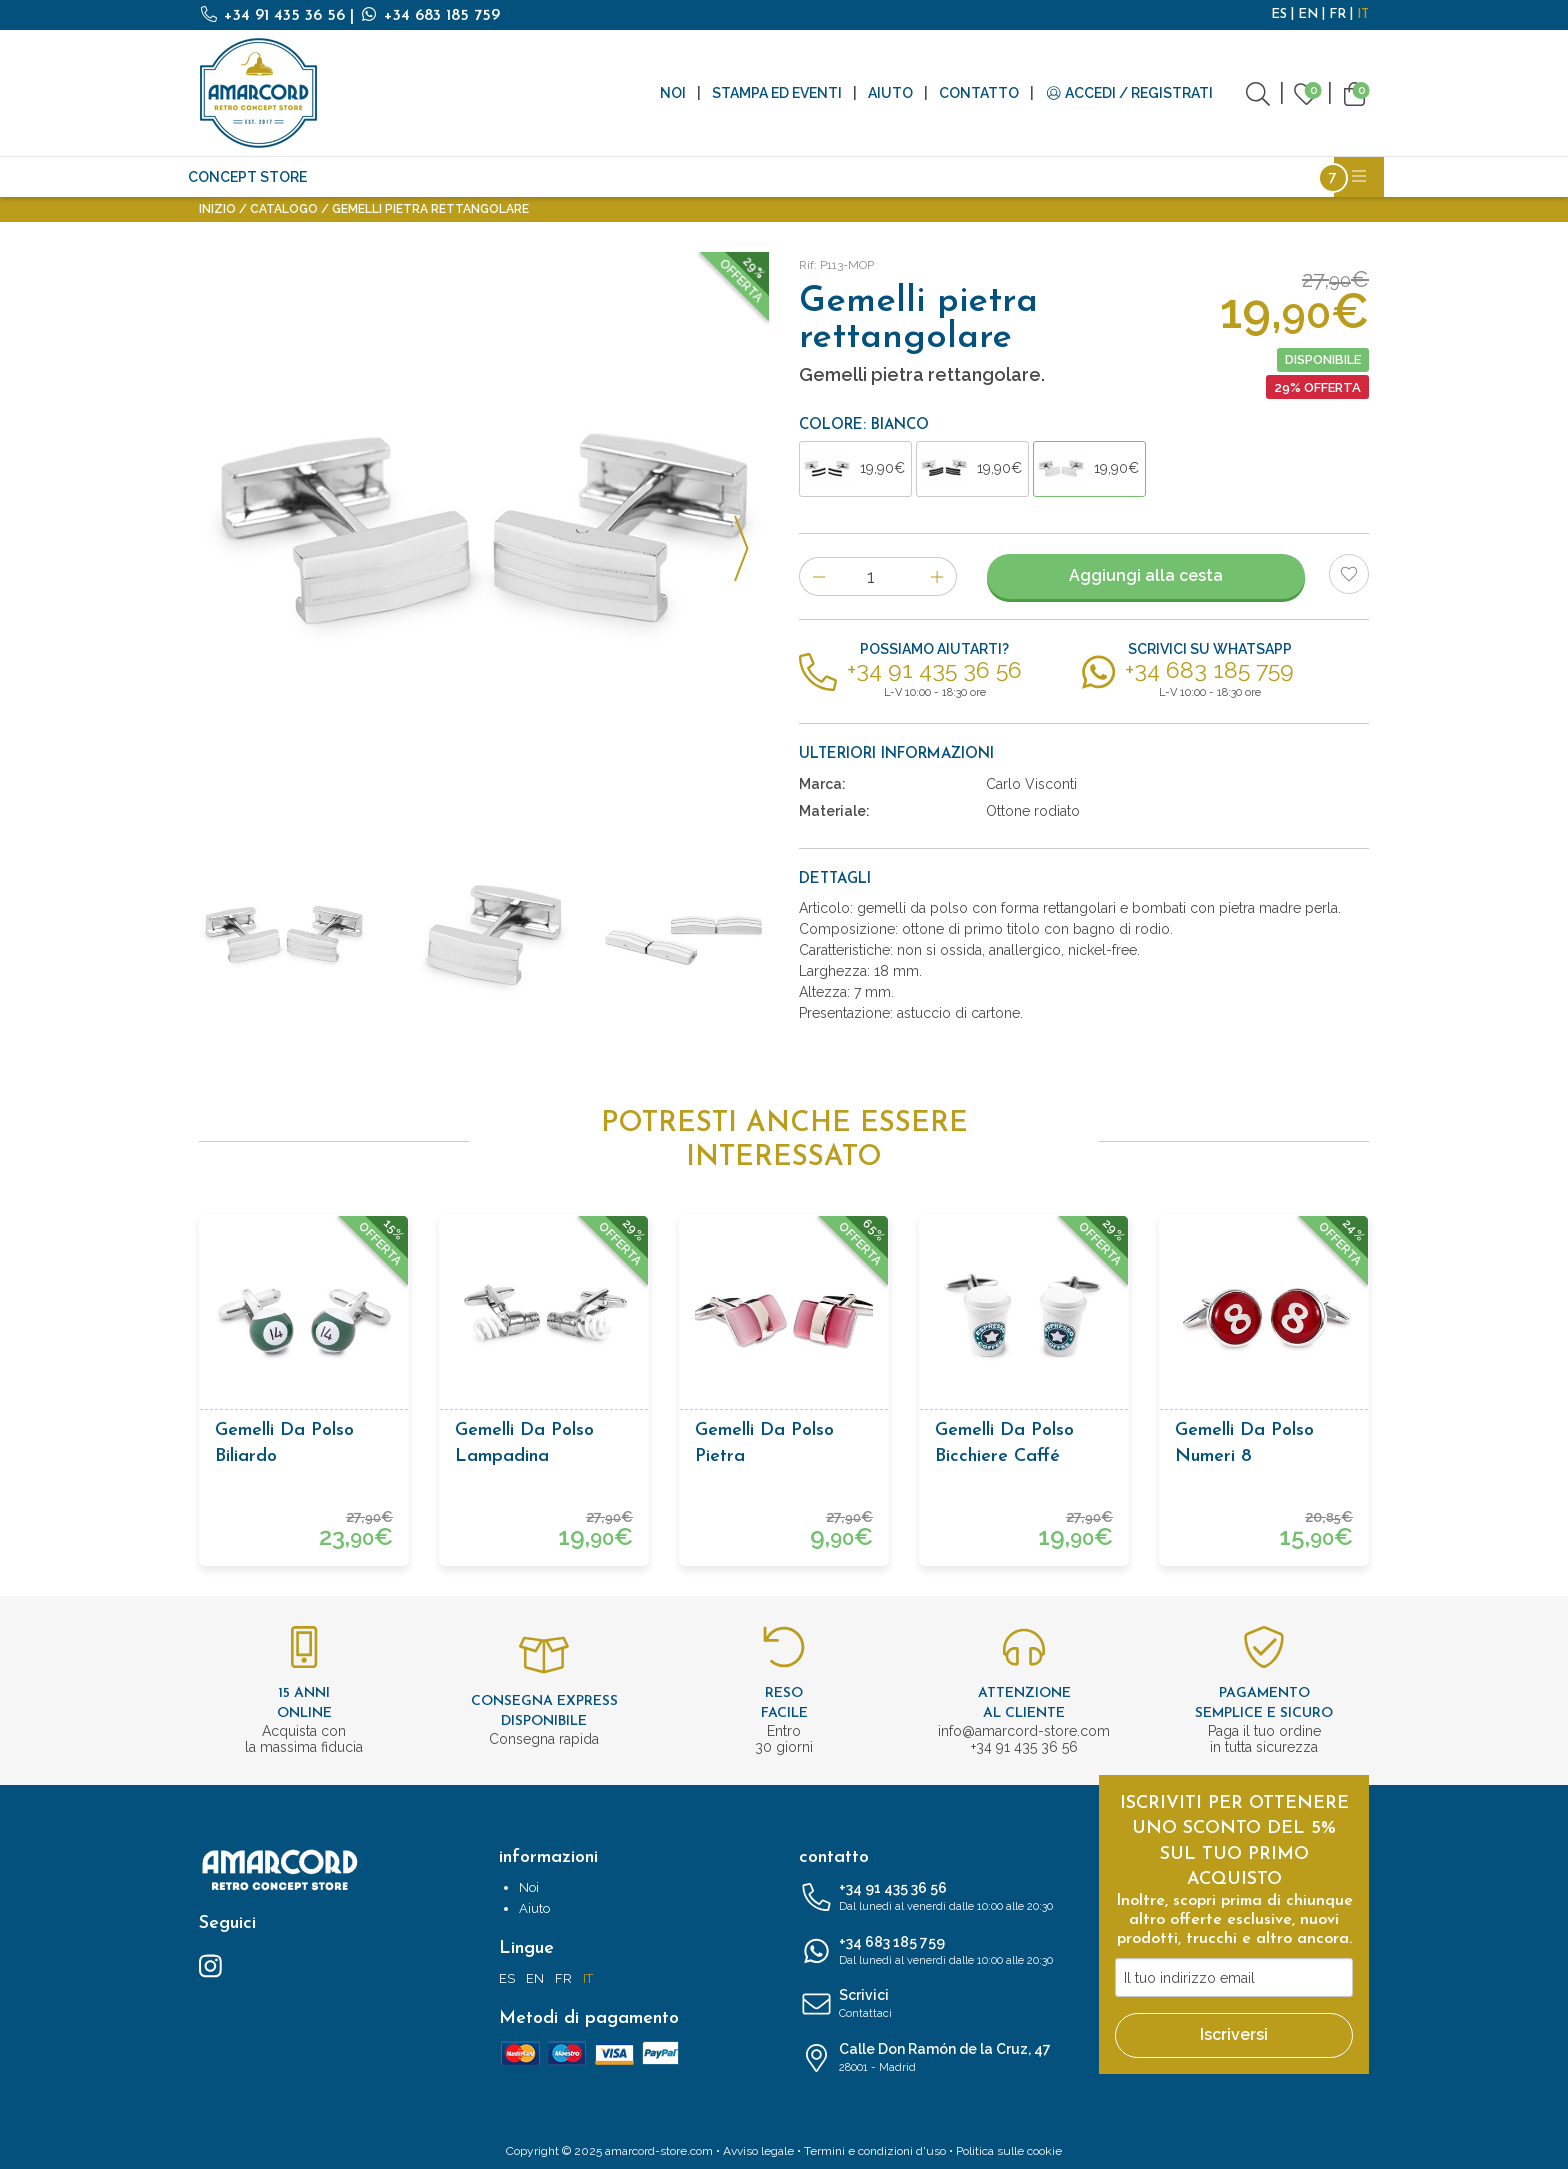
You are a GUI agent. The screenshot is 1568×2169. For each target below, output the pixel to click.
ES (1279, 14)
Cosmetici (884, 177)
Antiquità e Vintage (401, 177)
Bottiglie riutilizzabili (1033, 177)
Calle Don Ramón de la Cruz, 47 (934, 2059)
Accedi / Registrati (1129, 93)
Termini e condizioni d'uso (875, 2151)
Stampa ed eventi (777, 93)
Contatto (979, 93)
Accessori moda (765, 177)
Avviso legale (758, 2151)
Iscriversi (1234, 2034)
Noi (673, 93)
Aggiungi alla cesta (1146, 575)
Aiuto (890, 93)
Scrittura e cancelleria (590, 177)
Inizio (217, 209)
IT (1363, 14)
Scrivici (934, 2005)
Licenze (1172, 177)
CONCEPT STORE (247, 177)
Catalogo (284, 209)
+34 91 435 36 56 (274, 16)
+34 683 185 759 (429, 16)
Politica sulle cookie (1009, 2151)
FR (1337, 14)
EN (1308, 14)
